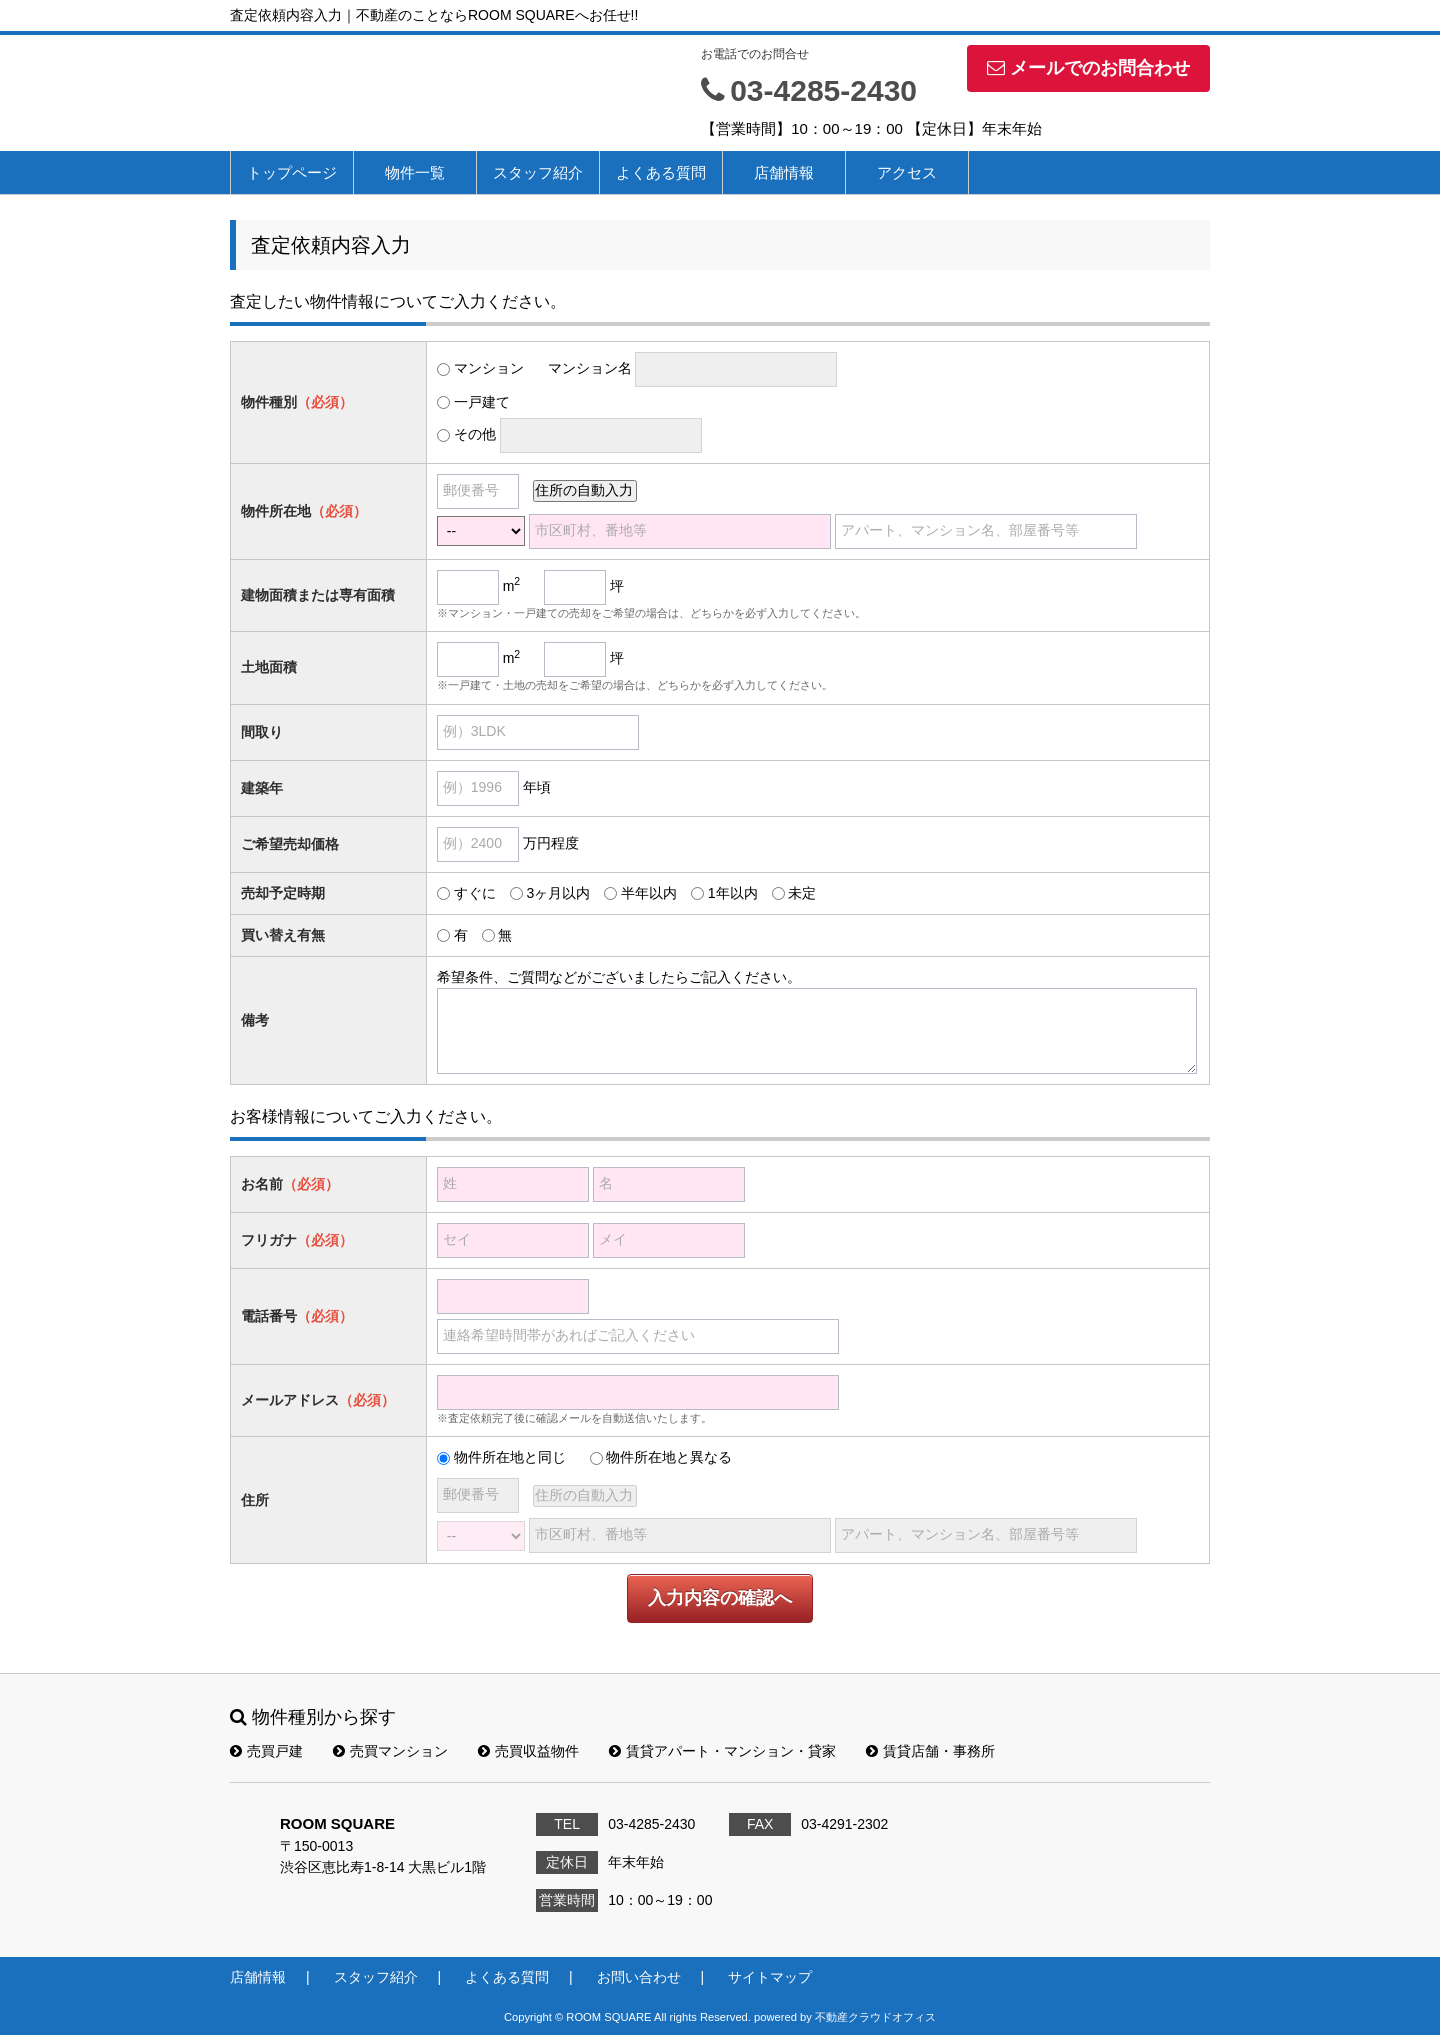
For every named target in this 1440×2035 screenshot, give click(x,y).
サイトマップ (770, 1977)
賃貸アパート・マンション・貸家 (722, 1751)
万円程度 (551, 843)
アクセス (907, 172)
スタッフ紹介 (538, 172)
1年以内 (733, 893)
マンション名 (590, 368)
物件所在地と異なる (669, 1457)
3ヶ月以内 (558, 893)
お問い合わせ (639, 1977)
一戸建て (482, 402)
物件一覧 (415, 172)
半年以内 (649, 893)
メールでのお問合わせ (1088, 68)
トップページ (292, 172)
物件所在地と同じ (510, 1457)
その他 (475, 434)
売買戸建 (266, 1751)
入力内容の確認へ (720, 1598)
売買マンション (390, 1751)
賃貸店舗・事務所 (930, 1751)
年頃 (537, 787)
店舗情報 (784, 172)
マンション (489, 368)
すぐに (475, 893)
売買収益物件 (528, 1751)
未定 (802, 893)
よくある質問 (661, 172)
